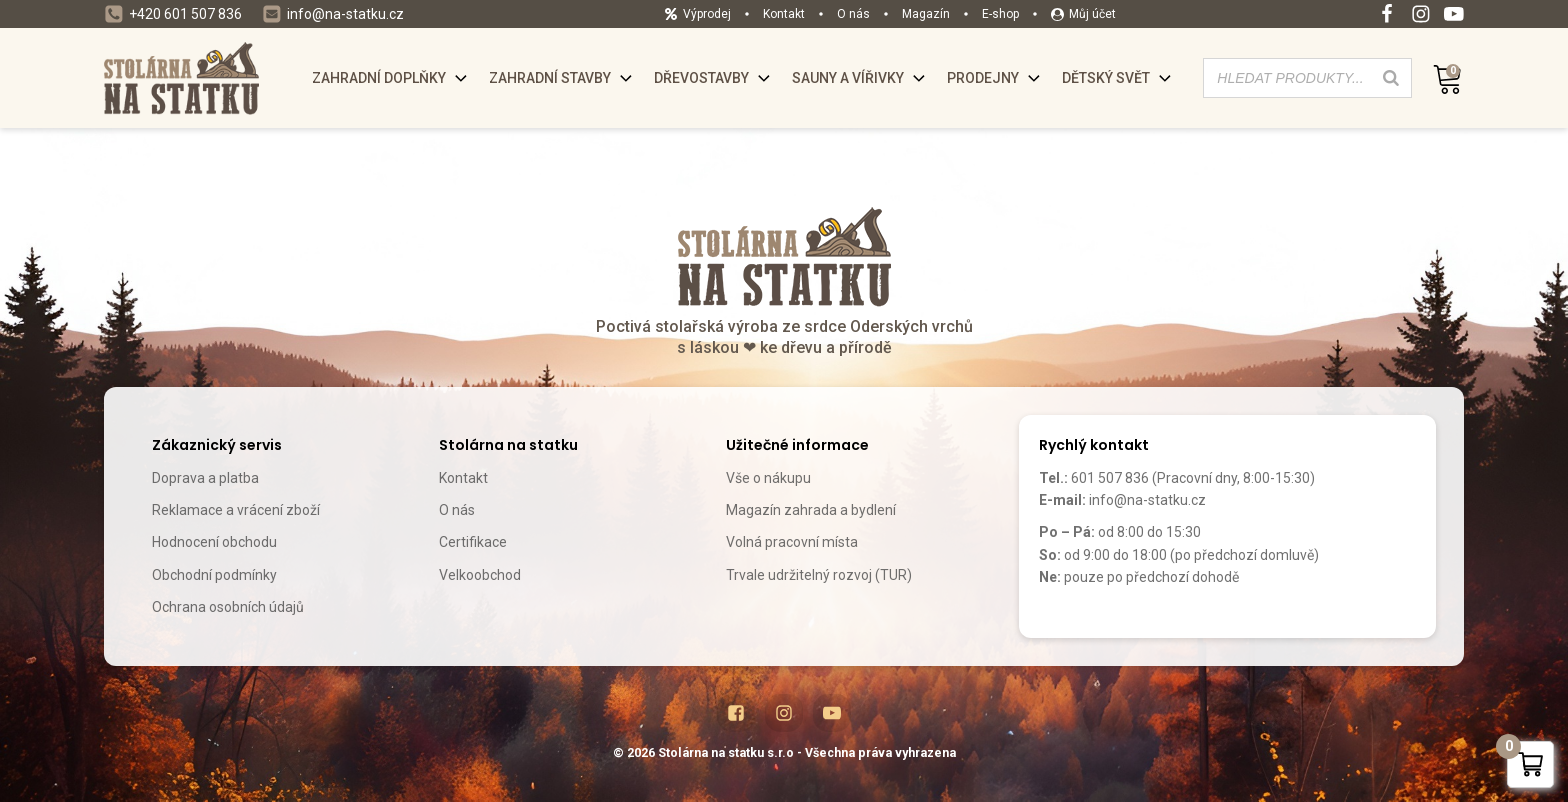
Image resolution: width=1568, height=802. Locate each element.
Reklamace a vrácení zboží (236, 510)
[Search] (1391, 78)
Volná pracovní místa (792, 542)
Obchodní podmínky (214, 575)
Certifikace (473, 542)
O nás (457, 510)
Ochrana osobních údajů (228, 607)
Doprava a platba (205, 478)
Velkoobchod (480, 575)
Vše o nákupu (768, 478)
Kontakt (463, 478)
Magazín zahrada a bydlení (811, 510)
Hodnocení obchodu (214, 542)
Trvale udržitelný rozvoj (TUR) (819, 575)
